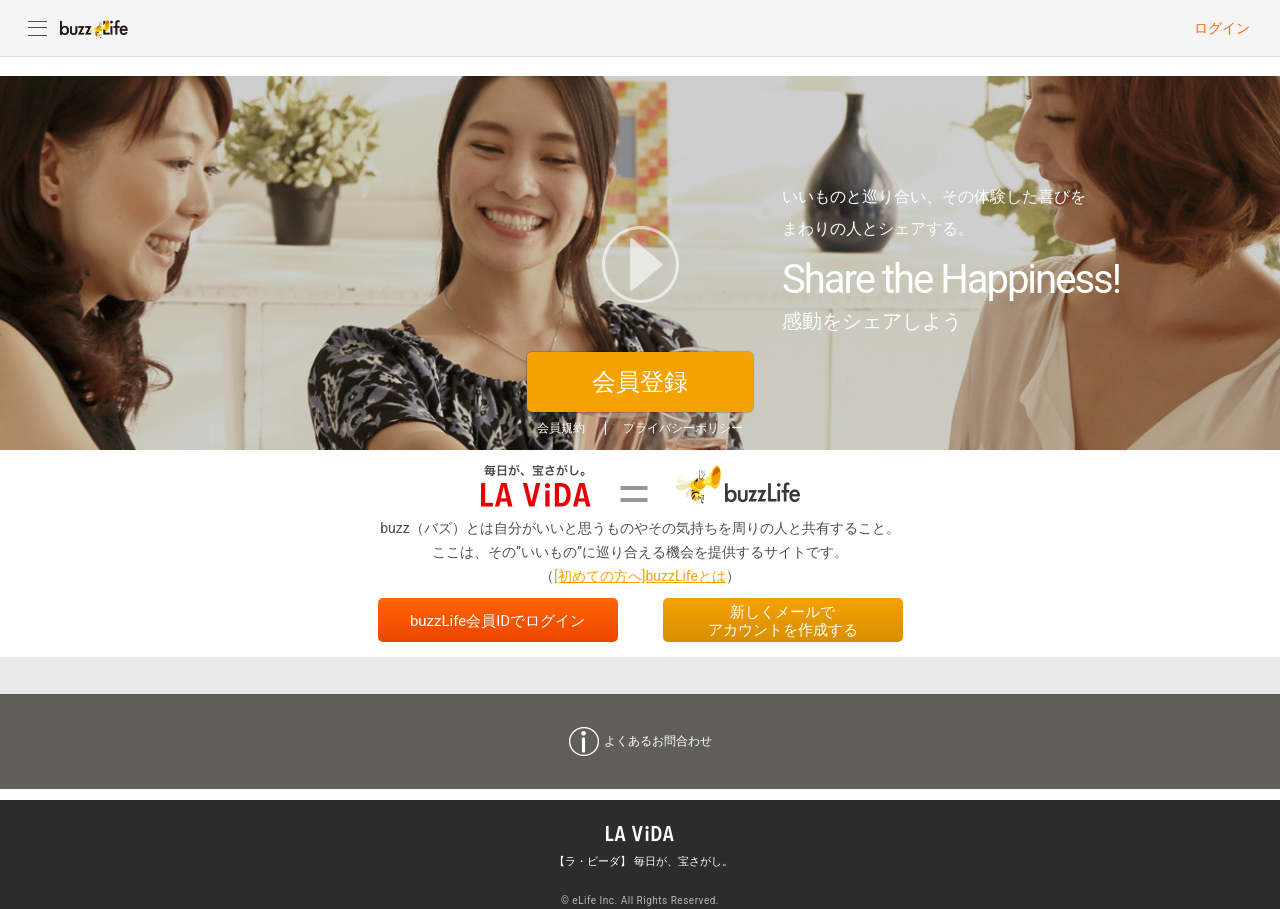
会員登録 (640, 382)
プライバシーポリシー (683, 428)
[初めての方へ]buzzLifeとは (640, 576)
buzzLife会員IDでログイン (497, 621)
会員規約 (561, 428)
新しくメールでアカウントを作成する (783, 621)
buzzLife (94, 28)
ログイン (1222, 28)
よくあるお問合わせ (658, 741)
